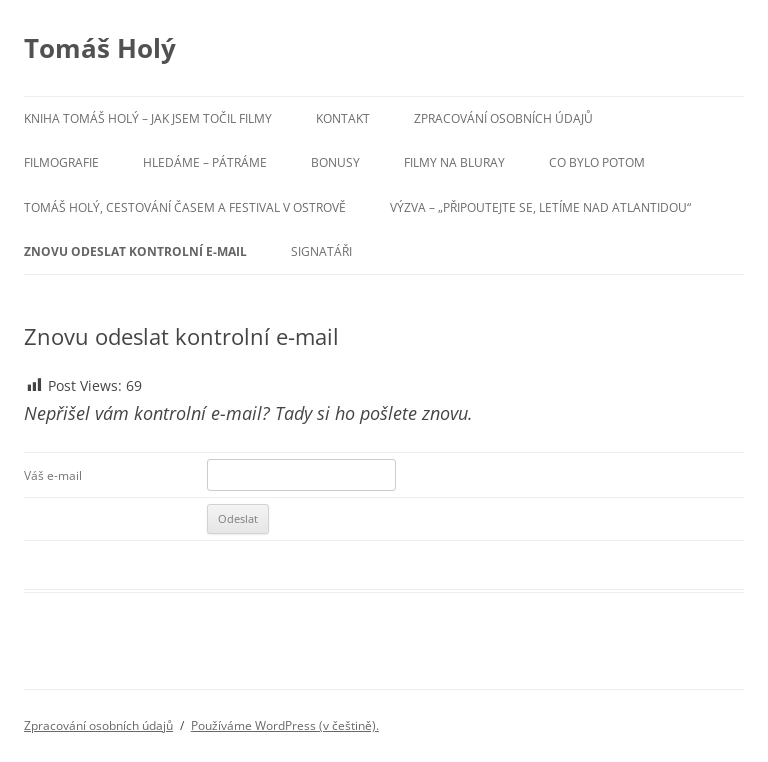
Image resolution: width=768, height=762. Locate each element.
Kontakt (343, 118)
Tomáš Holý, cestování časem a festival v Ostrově (185, 207)
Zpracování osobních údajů (503, 118)
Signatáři (321, 251)
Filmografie (61, 162)
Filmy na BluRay (454, 162)
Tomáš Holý (100, 48)
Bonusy (335, 162)
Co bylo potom (597, 162)
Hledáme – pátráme (205, 162)
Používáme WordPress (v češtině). (285, 725)
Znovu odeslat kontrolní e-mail (135, 251)
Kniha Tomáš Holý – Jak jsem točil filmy (148, 118)
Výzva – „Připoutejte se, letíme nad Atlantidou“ (540, 207)
